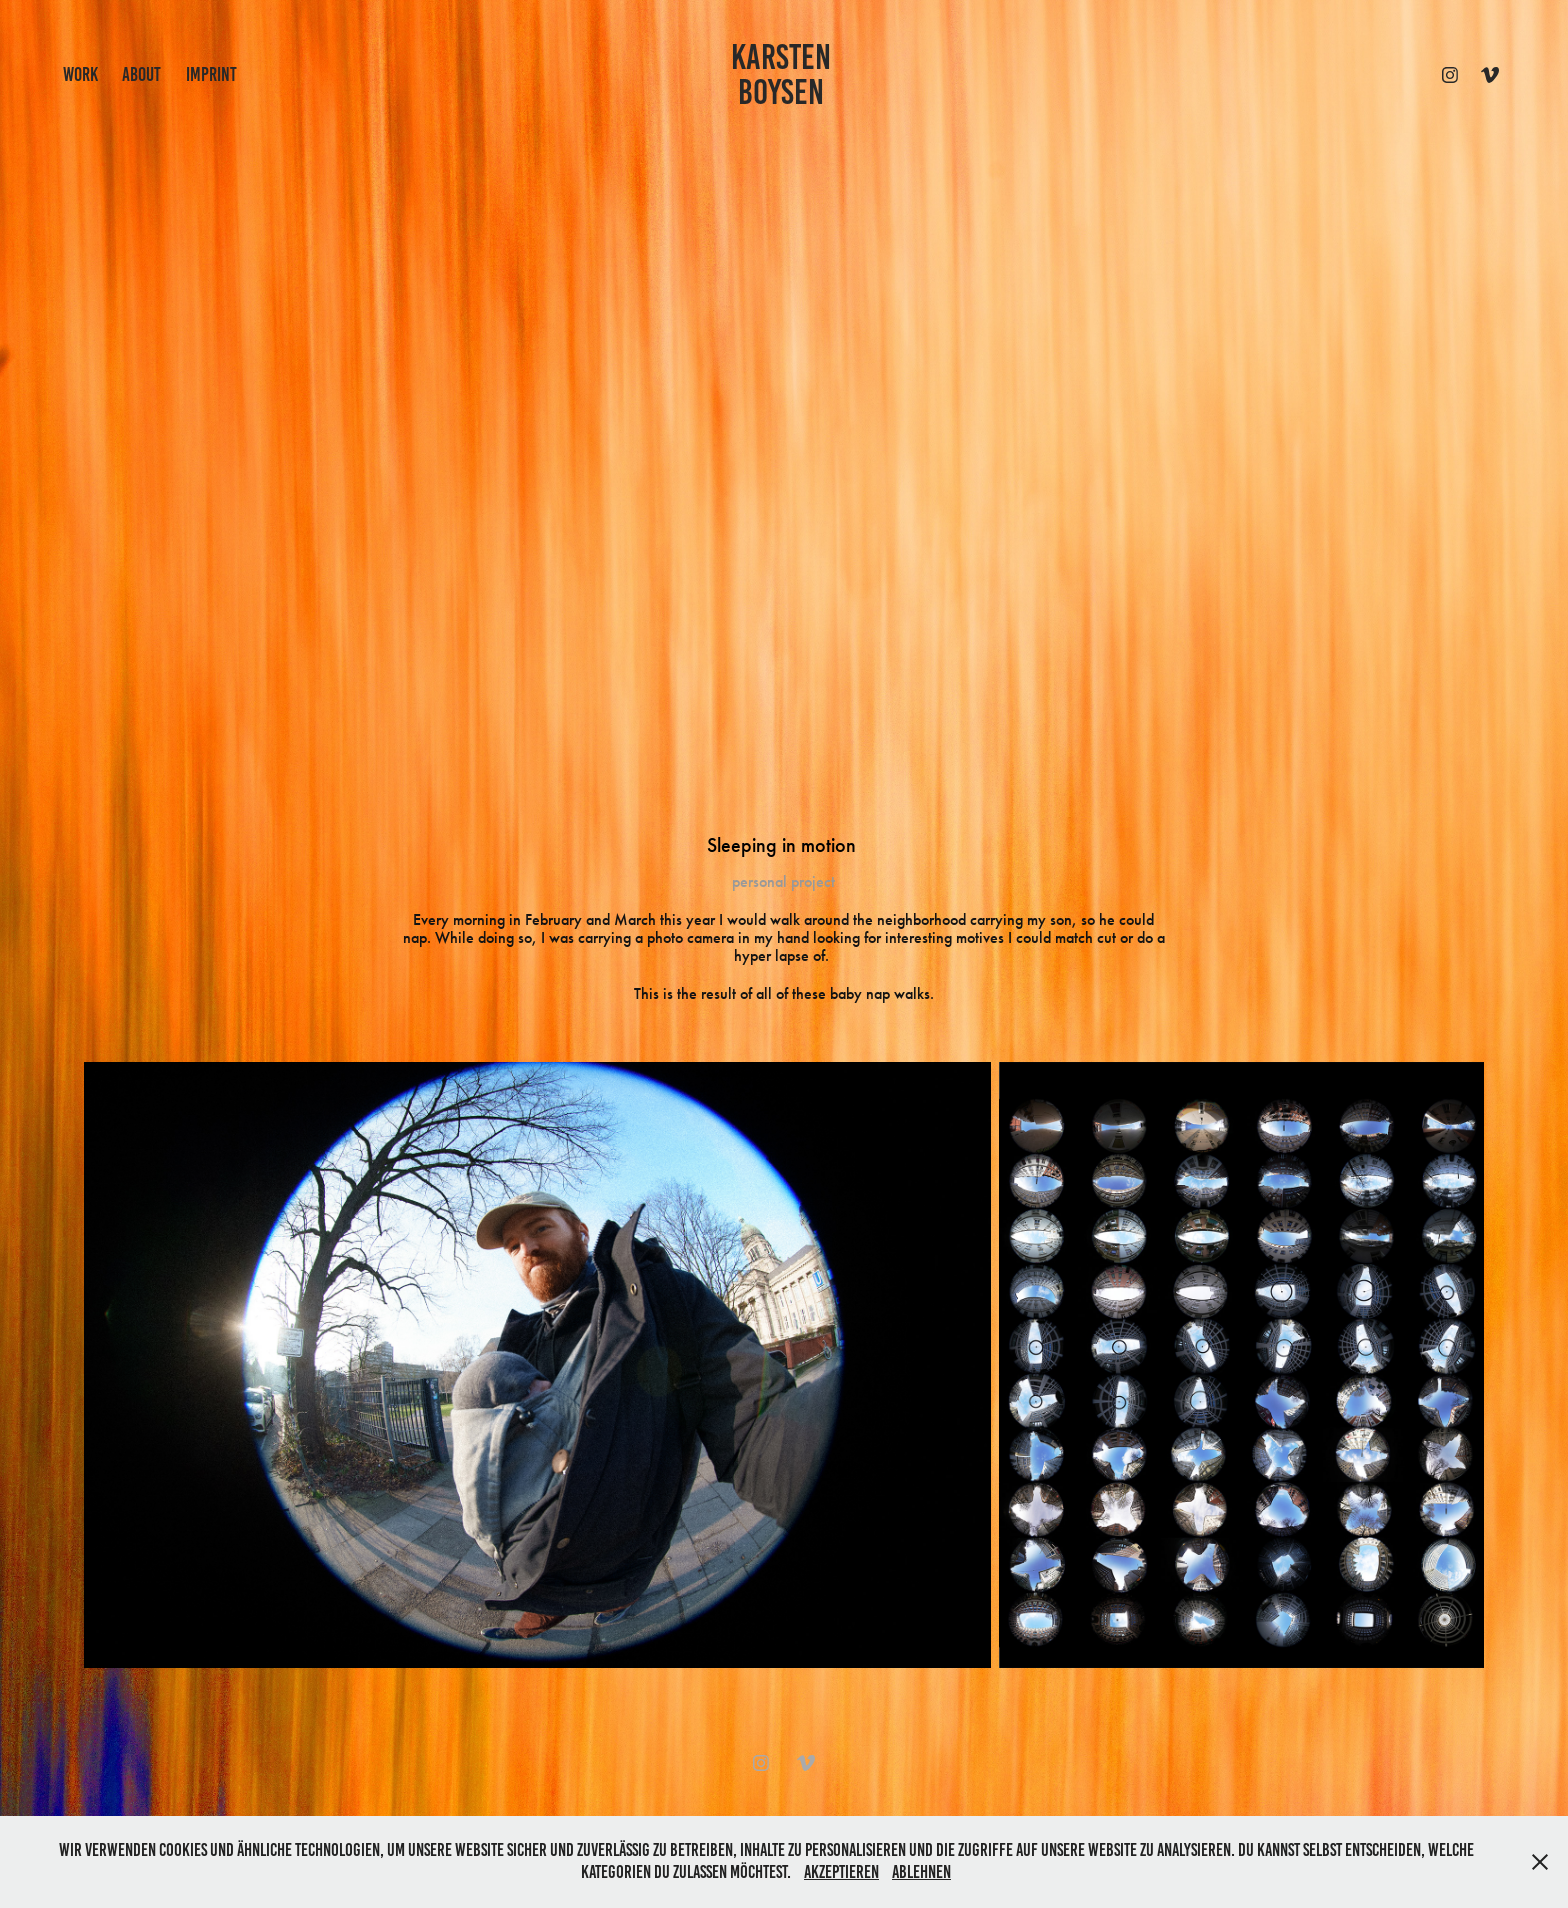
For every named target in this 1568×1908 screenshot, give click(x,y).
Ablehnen (921, 1872)
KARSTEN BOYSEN (784, 74)
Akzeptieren (841, 1872)
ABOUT (141, 74)
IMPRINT (211, 74)
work (80, 74)
